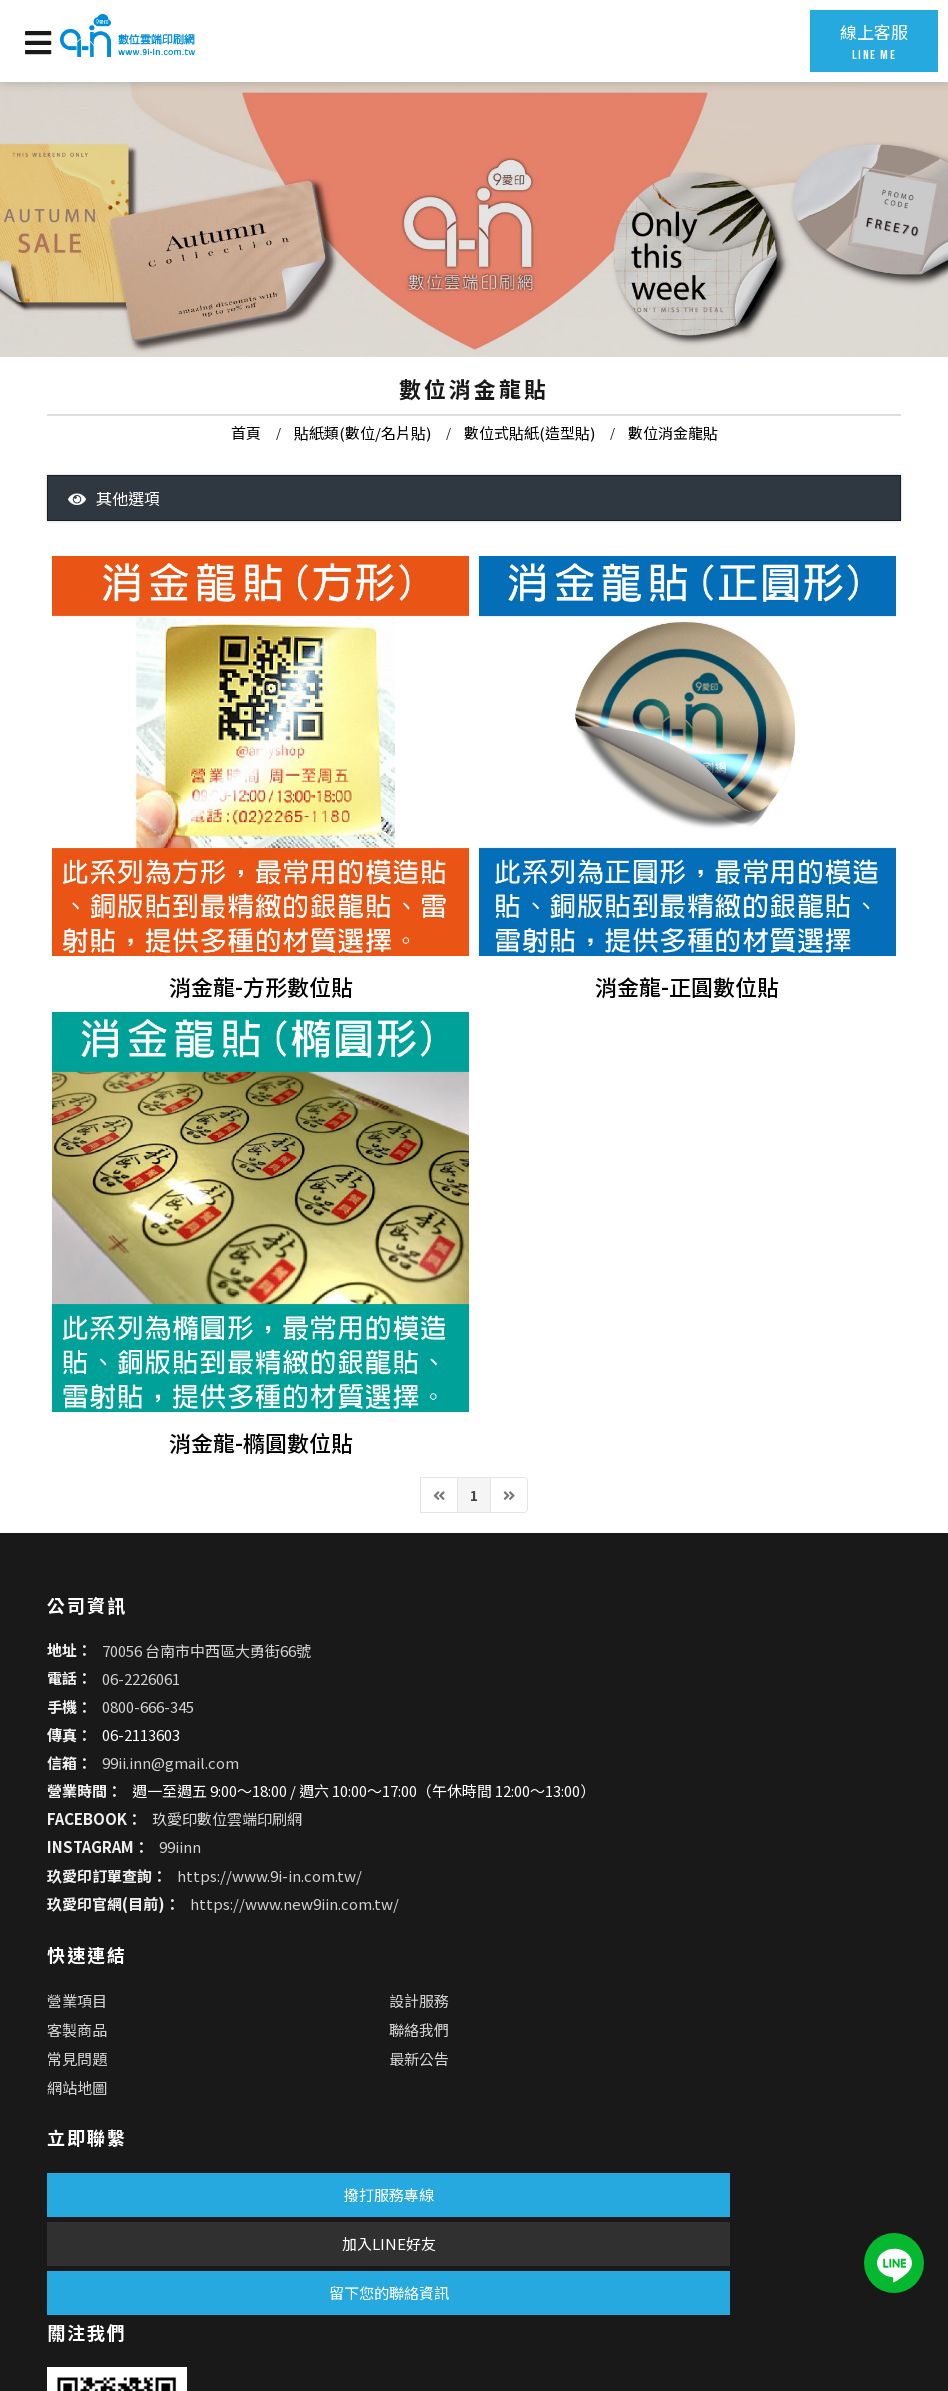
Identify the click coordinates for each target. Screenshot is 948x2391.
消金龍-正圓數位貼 (687, 1057)
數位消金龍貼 (673, 477)
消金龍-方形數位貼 (261, 1057)
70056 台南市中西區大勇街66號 (183, 1807)
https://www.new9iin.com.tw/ (271, 2080)
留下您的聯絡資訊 (202, 2265)
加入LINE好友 (202, 2216)
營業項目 (502, 1810)
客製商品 (502, 1839)
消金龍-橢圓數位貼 (261, 1525)
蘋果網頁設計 (262, 2314)
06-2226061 (118, 1836)
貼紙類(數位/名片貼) (362, 477)
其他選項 (114, 573)
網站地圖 (502, 1897)
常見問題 (502, 1868)
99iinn (157, 2024)
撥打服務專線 (202, 2167)
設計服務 (680, 1810)
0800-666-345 (125, 1864)
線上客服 (854, 41)
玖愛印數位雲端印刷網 (204, 1996)
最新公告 (680, 1868)
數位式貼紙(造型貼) (529, 477)
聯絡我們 (680, 1839)
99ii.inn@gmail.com (147, 1920)
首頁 (246, 477)
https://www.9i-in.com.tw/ (246, 2052)
